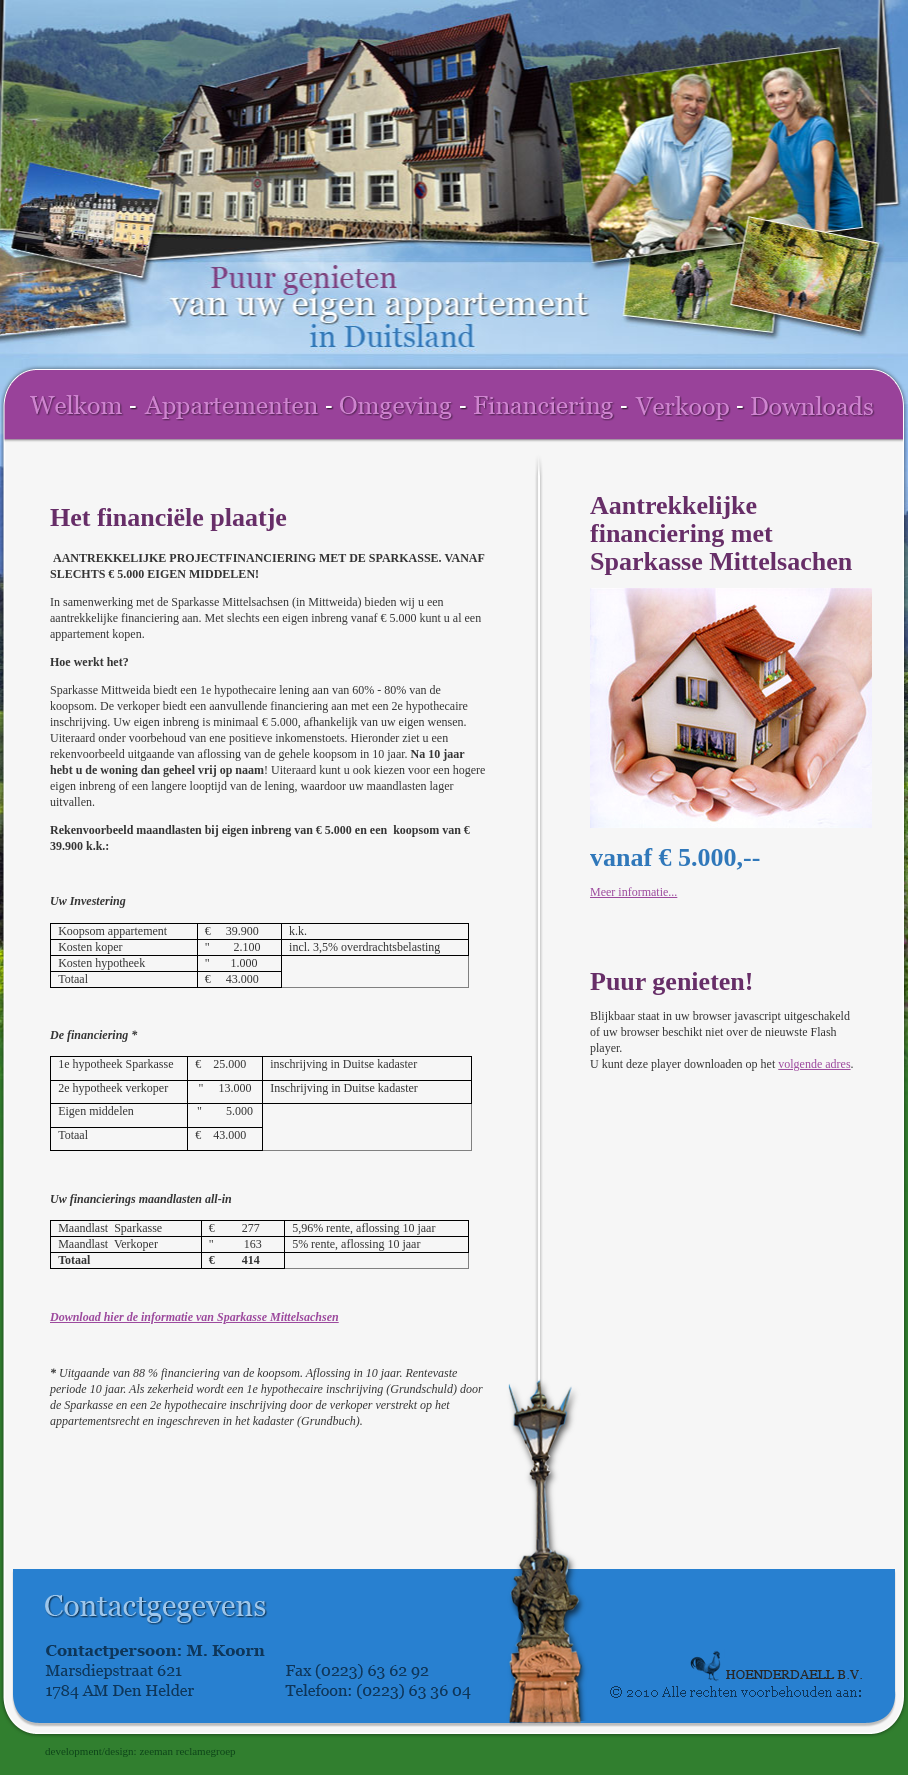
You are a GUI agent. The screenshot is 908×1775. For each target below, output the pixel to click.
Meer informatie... (633, 892)
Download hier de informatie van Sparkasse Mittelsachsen (194, 1317)
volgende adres (814, 1064)
